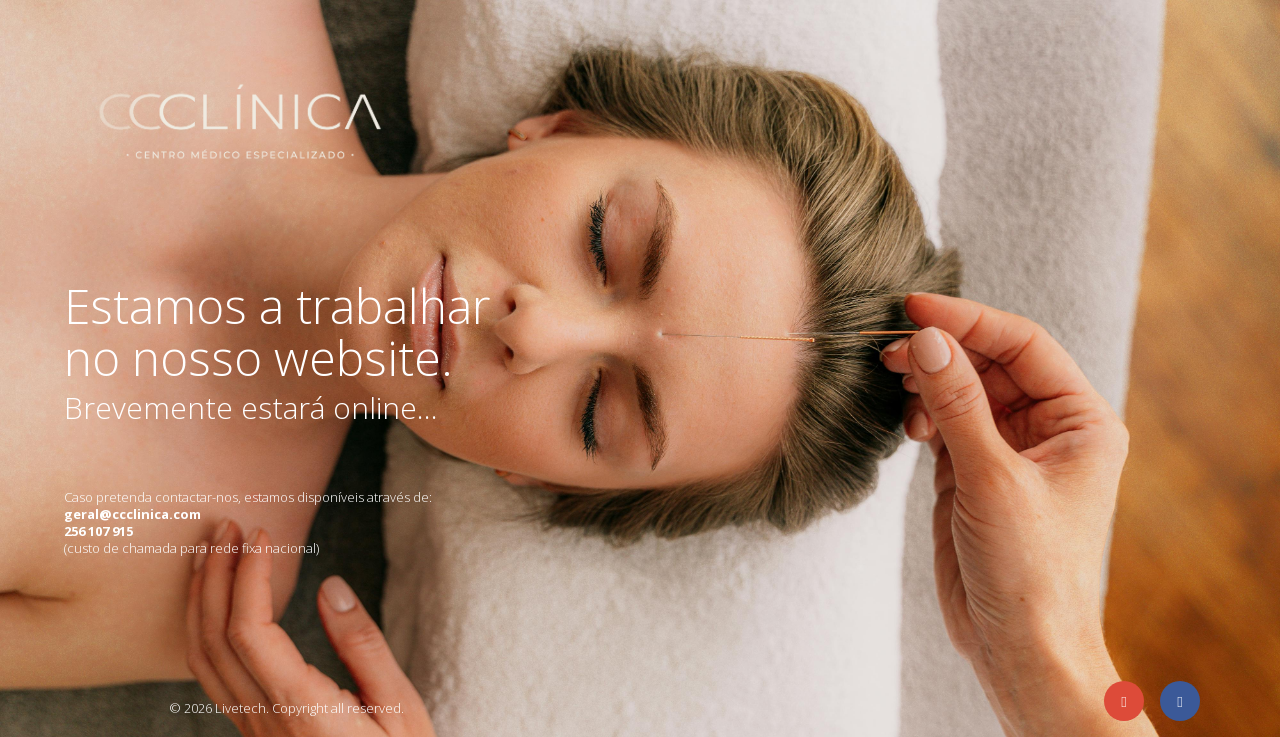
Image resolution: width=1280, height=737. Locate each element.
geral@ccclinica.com (132, 514)
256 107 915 (98, 531)
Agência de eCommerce (101, 706)
